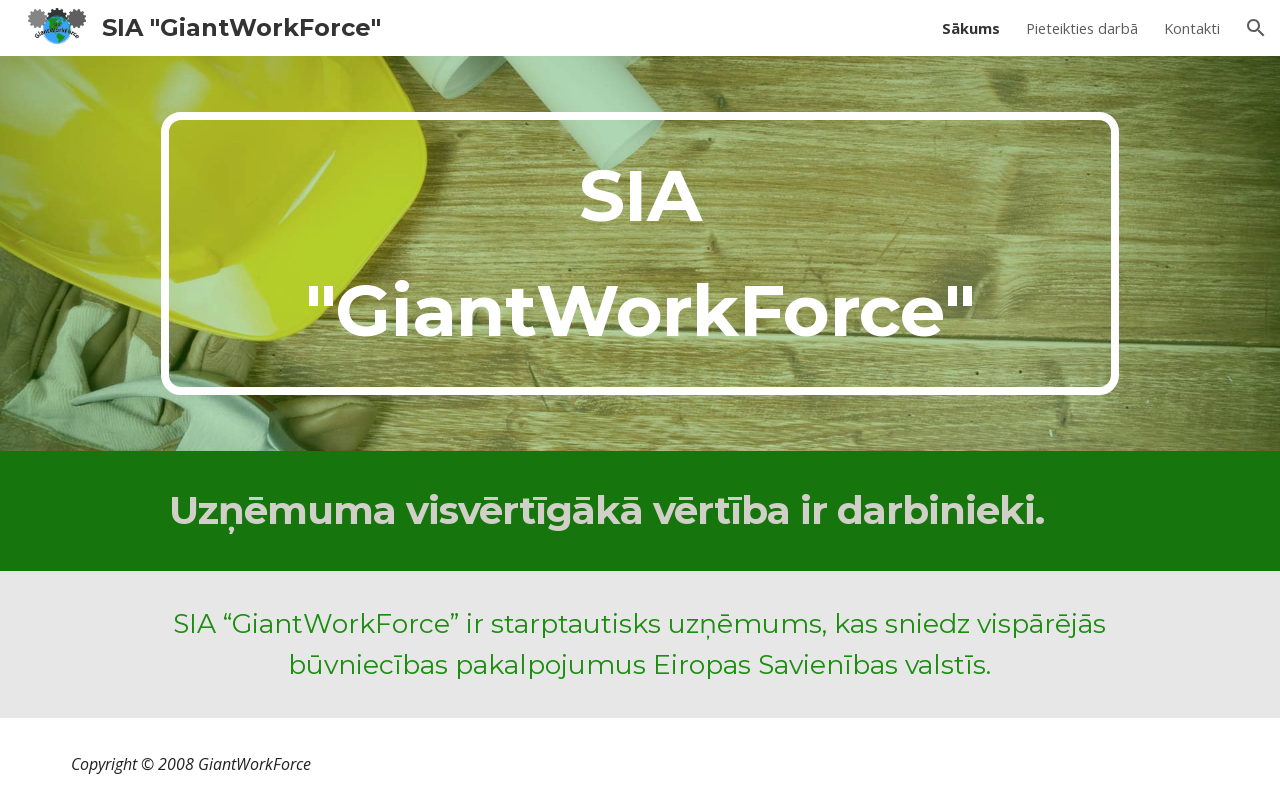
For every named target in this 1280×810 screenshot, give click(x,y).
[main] (639, 253)
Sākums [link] (971, 28)
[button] (1256, 28)
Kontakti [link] (1192, 28)
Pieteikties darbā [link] (1082, 28)
